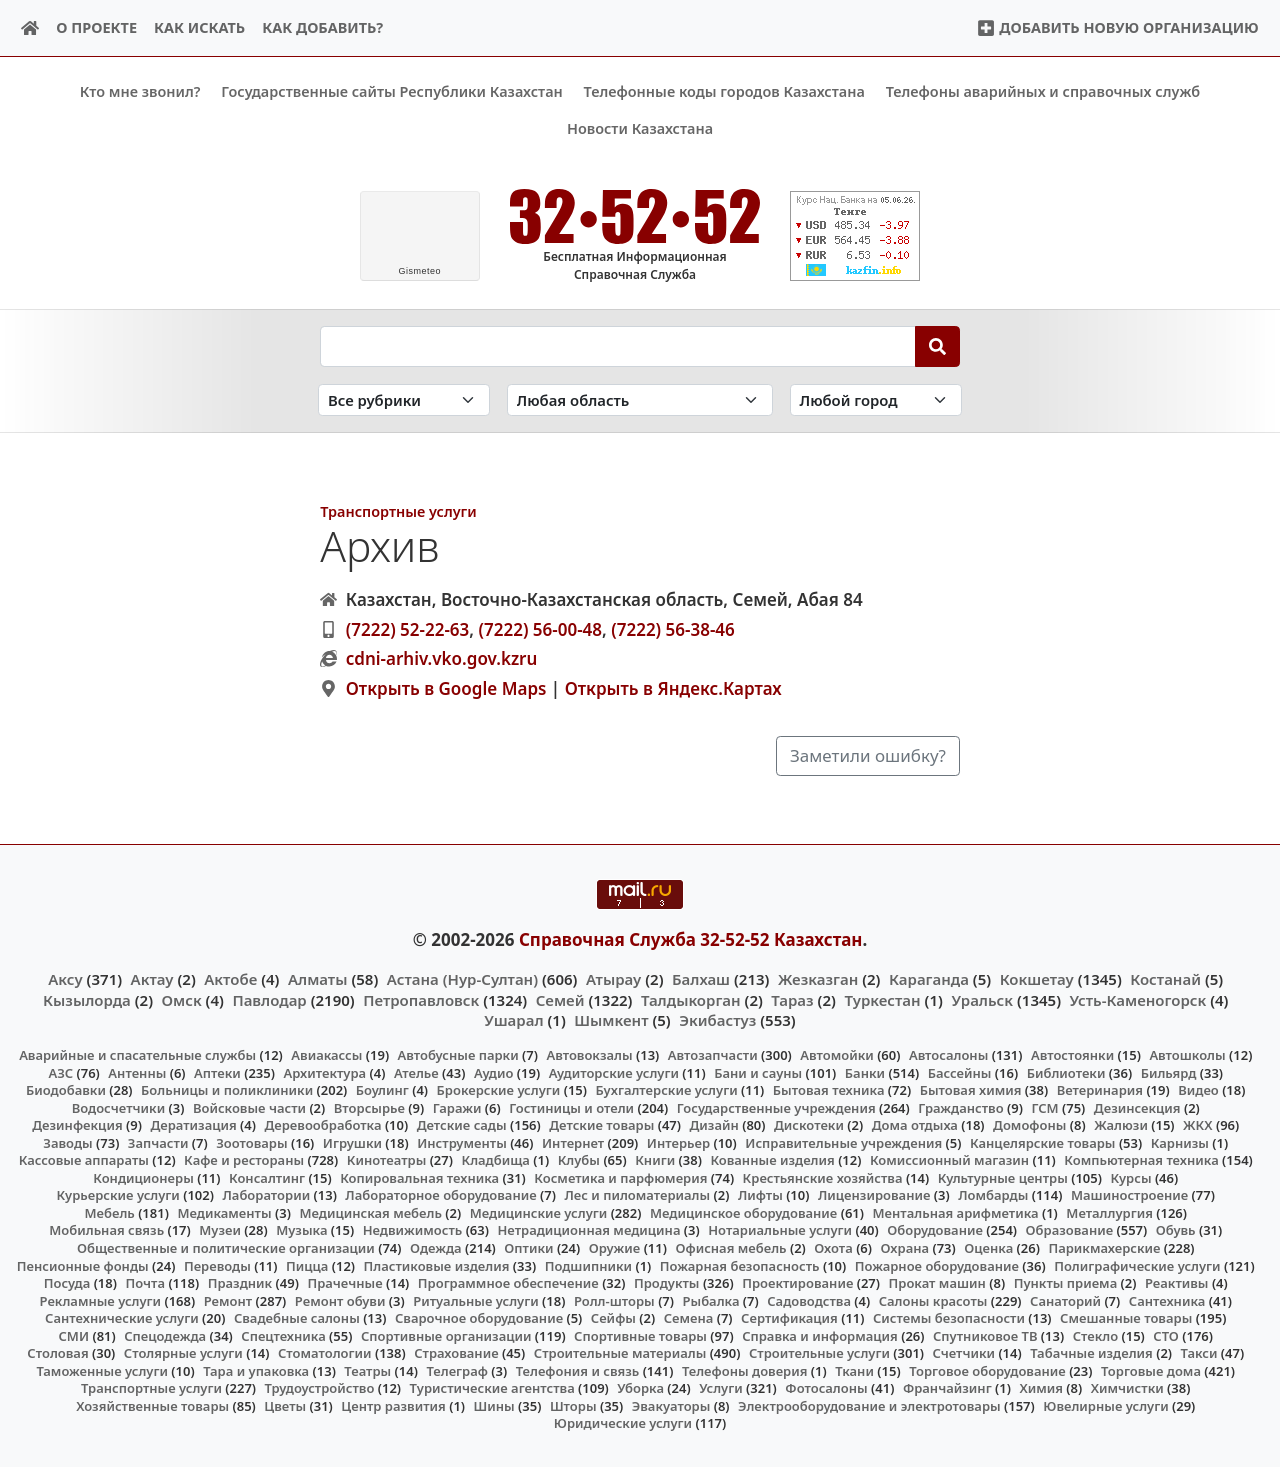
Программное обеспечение (508, 1283)
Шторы (573, 1406)
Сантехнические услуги (122, 1318)
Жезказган (818, 979)
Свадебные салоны (297, 1318)
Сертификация (789, 1318)
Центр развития (393, 1406)
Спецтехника (283, 1335)
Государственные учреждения (776, 1107)
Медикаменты (224, 1213)
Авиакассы (326, 1055)
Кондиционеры (143, 1177)
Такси (1199, 1353)
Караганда (929, 979)
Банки (865, 1072)
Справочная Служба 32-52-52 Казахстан (691, 938)
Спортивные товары (640, 1335)
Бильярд (1169, 1072)
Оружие (615, 1248)
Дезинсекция (1137, 1107)
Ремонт (228, 1300)
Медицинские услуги (539, 1213)
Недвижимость (413, 1230)
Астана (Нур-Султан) (462, 979)
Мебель (109, 1213)
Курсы (1130, 1177)
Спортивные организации (446, 1335)
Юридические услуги (623, 1423)
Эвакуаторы (671, 1406)
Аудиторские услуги (614, 1072)
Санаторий (1065, 1300)
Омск (182, 999)
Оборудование (935, 1230)
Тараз (792, 999)
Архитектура (324, 1072)
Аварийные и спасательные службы (137, 1055)
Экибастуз (717, 1019)
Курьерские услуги (118, 1195)
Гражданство (960, 1107)
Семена (689, 1318)
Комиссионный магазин (949, 1160)
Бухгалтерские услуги (666, 1090)
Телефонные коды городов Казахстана (724, 91)
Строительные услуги (819, 1353)
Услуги (721, 1388)
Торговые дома (1151, 1371)
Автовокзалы (589, 1055)
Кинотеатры (387, 1160)
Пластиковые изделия (437, 1265)
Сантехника (1167, 1300)
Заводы (67, 1142)
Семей (560, 999)
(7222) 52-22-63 (408, 628)
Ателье (416, 1072)
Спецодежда (165, 1335)
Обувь (1176, 1230)
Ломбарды (993, 1195)
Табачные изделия (1091, 1353)
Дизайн (714, 1125)
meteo (419, 271)
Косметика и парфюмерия (620, 1177)
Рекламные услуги (101, 1300)
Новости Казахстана (640, 128)
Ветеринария (1100, 1090)
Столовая (57, 1353)
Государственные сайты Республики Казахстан (392, 91)
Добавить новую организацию (1117, 27)
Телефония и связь (578, 1371)
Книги (655, 1160)
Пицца (307, 1265)
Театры (367, 1371)
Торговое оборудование (987, 1371)
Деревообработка (322, 1125)
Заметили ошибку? (868, 755)
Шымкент (611, 1019)
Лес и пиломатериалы (637, 1195)
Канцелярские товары (1043, 1142)
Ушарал (513, 1019)
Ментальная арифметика (956, 1213)
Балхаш (701, 979)
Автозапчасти (713, 1055)
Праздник (240, 1283)
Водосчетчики (118, 1107)
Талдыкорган (691, 999)
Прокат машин (937, 1283)
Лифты (760, 1195)
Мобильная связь (106, 1230)
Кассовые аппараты (84, 1160)
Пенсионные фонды (83, 1265)
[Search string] (618, 346)
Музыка (301, 1230)
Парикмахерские (1104, 1248)
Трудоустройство (320, 1388)
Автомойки (836, 1055)
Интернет (573, 1142)
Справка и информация (820, 1335)
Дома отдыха (915, 1125)
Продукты (667, 1283)
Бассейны (960, 1072)
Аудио (494, 1072)
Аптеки (217, 1072)
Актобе (230, 979)
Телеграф (457, 1371)
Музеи (220, 1230)
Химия (1041, 1388)
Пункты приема (1066, 1283)
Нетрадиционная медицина (588, 1230)
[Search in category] (404, 399)
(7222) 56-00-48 (540, 628)
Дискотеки (809, 1125)
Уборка (640, 1388)
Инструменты (462, 1142)
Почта (145, 1283)
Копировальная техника (419, 1177)
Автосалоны (948, 1055)
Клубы (579, 1160)
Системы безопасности (949, 1318)
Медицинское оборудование (743, 1213)
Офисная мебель (730, 1248)
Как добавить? (322, 27)
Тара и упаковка (256, 1371)
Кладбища (495, 1160)
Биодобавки (66, 1090)
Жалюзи (1121, 1125)
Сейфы (613, 1318)
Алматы (318, 979)
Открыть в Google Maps (446, 688)
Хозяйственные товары (152, 1406)
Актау (152, 979)
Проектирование (797, 1283)
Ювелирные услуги (1105, 1406)
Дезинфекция (77, 1125)
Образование (1070, 1230)
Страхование (456, 1353)
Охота (833, 1248)
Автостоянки (1072, 1055)
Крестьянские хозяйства (823, 1177)
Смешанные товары (1126, 1318)
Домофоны (1029, 1125)
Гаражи (457, 1107)
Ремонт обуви (340, 1300)
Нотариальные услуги (780, 1230)
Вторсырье (369, 1107)
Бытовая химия (971, 1090)
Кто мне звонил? (140, 91)
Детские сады (462, 1125)
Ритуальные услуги (475, 1300)
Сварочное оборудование (479, 1318)
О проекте (96, 27)
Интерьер (678, 1142)
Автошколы (1187, 1055)
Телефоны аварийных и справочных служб (1043, 91)
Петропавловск (421, 999)
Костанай (1165, 979)
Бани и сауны (758, 1072)
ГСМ (1044, 1107)
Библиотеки (1066, 1072)
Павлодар (269, 999)
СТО (1166, 1335)
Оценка (988, 1248)
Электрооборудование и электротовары (869, 1406)
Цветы (285, 1406)
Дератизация (193, 1125)
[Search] (937, 346)
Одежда (436, 1248)
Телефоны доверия (745, 1371)
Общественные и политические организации (226, 1248)
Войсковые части (249, 1107)
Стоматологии (325, 1353)
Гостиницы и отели (571, 1107)
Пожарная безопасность (740, 1265)
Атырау (613, 979)
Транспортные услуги (398, 511)
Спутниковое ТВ (985, 1335)
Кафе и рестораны (244, 1160)
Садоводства (809, 1300)
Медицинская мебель (370, 1213)
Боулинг (382, 1090)
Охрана (905, 1248)
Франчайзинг (947, 1388)
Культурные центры (1003, 1177)
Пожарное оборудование (937, 1265)
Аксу (65, 979)
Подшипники (588, 1265)
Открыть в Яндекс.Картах (673, 688)
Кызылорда (87, 999)
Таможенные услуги (102, 1371)
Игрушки (352, 1142)
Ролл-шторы (614, 1300)
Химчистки (1127, 1388)
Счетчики (964, 1353)
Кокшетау (1037, 979)
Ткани (854, 1371)
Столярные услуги (183, 1353)
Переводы (217, 1265)
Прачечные (344, 1283)
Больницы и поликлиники (227, 1090)
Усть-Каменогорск (1138, 999)
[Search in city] (876, 399)
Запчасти (158, 1142)
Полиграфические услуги (1137, 1265)
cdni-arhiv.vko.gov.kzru (442, 658)
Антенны (137, 1072)
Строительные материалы (620, 1353)
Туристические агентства (492, 1388)
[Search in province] (640, 399)
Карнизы (1180, 1142)
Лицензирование (874, 1195)
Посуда (67, 1283)
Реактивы (1177, 1283)
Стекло (1096, 1335)
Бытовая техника (829, 1090)
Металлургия (1109, 1213)
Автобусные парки (458, 1055)
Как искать (199, 27)
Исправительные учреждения (843, 1142)
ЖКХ (1197, 1125)
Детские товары (601, 1125)
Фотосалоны (826, 1388)
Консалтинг (267, 1177)
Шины (494, 1406)
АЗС (60, 1072)
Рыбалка (711, 1300)
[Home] (30, 28)
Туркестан (882, 999)
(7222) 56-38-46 (673, 628)
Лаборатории (266, 1195)
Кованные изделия (772, 1160)
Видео (1198, 1090)
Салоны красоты (933, 1300)
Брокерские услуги (499, 1090)
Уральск (982, 999)
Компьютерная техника (1141, 1160)
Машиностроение (1129, 1195)
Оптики (528, 1248)
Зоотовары (251, 1142)
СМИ (74, 1335)
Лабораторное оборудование (440, 1195)
